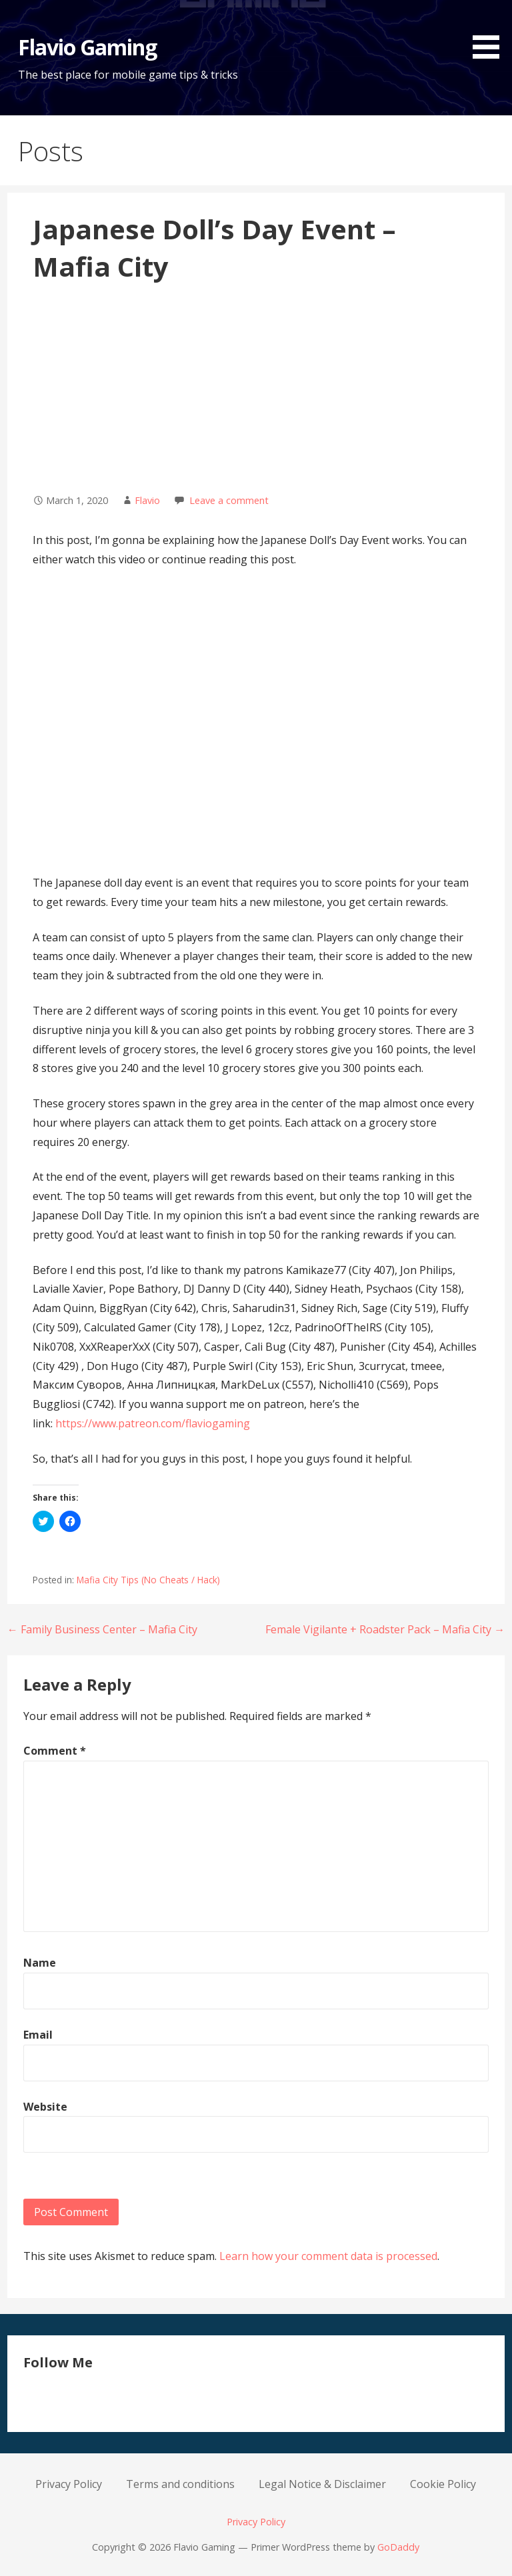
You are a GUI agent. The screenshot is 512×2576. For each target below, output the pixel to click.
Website (45, 2106)
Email (38, 2034)
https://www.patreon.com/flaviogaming (152, 1423)
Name (39, 1962)
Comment (54, 1750)
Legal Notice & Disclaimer (322, 2484)
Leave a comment (229, 500)
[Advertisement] (256, 387)
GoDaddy (398, 2547)
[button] (490, 31)
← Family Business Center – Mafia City (102, 1629)
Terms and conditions (180, 2484)
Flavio (147, 500)
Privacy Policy (68, 2484)
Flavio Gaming (87, 47)
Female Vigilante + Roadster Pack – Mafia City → (385, 1629)
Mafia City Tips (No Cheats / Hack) (148, 1579)
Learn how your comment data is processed (328, 2256)
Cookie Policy (443, 2484)
